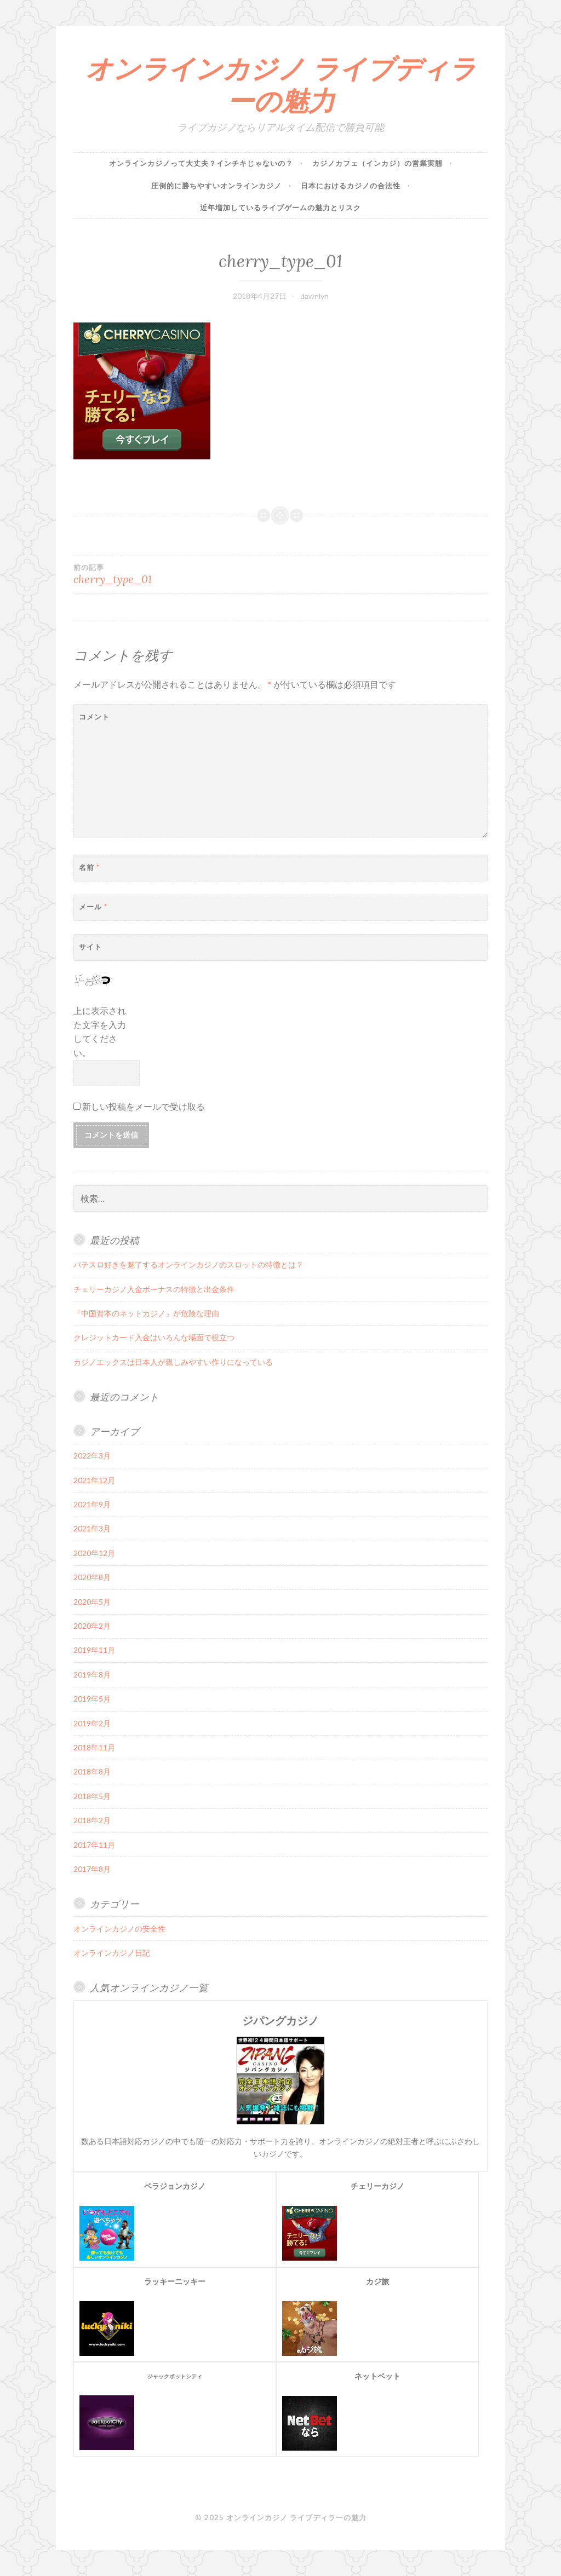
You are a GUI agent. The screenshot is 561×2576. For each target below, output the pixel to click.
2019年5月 (92, 1698)
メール (93, 906)
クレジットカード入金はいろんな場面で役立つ (153, 1337)
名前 (89, 867)
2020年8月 (92, 1577)
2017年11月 (94, 1844)
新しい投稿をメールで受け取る (143, 1106)
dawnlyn (314, 296)
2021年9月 (92, 1504)
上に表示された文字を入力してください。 (99, 1031)
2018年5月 (92, 1796)
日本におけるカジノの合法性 (350, 185)
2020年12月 (94, 1553)
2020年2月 (92, 1625)
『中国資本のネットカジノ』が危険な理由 (146, 1313)
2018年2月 (92, 1820)
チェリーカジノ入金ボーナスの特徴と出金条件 (153, 1289)
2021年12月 (94, 1480)
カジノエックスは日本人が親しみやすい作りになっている (173, 1362)
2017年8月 (92, 1869)
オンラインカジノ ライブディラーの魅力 (280, 84)
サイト (90, 946)
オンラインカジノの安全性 (119, 1928)
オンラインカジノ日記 (111, 1952)
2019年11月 (94, 1650)
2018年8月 (92, 1771)
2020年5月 (92, 1601)
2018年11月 (94, 1747)
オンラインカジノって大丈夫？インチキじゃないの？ (201, 163)
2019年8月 (92, 1674)
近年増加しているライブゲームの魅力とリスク (280, 207)
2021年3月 (92, 1528)
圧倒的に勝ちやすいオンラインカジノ (216, 185)
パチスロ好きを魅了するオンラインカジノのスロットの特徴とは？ (188, 1264)
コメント (94, 716)
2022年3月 (92, 1455)
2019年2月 (92, 1723)
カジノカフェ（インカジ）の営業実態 (377, 163)
